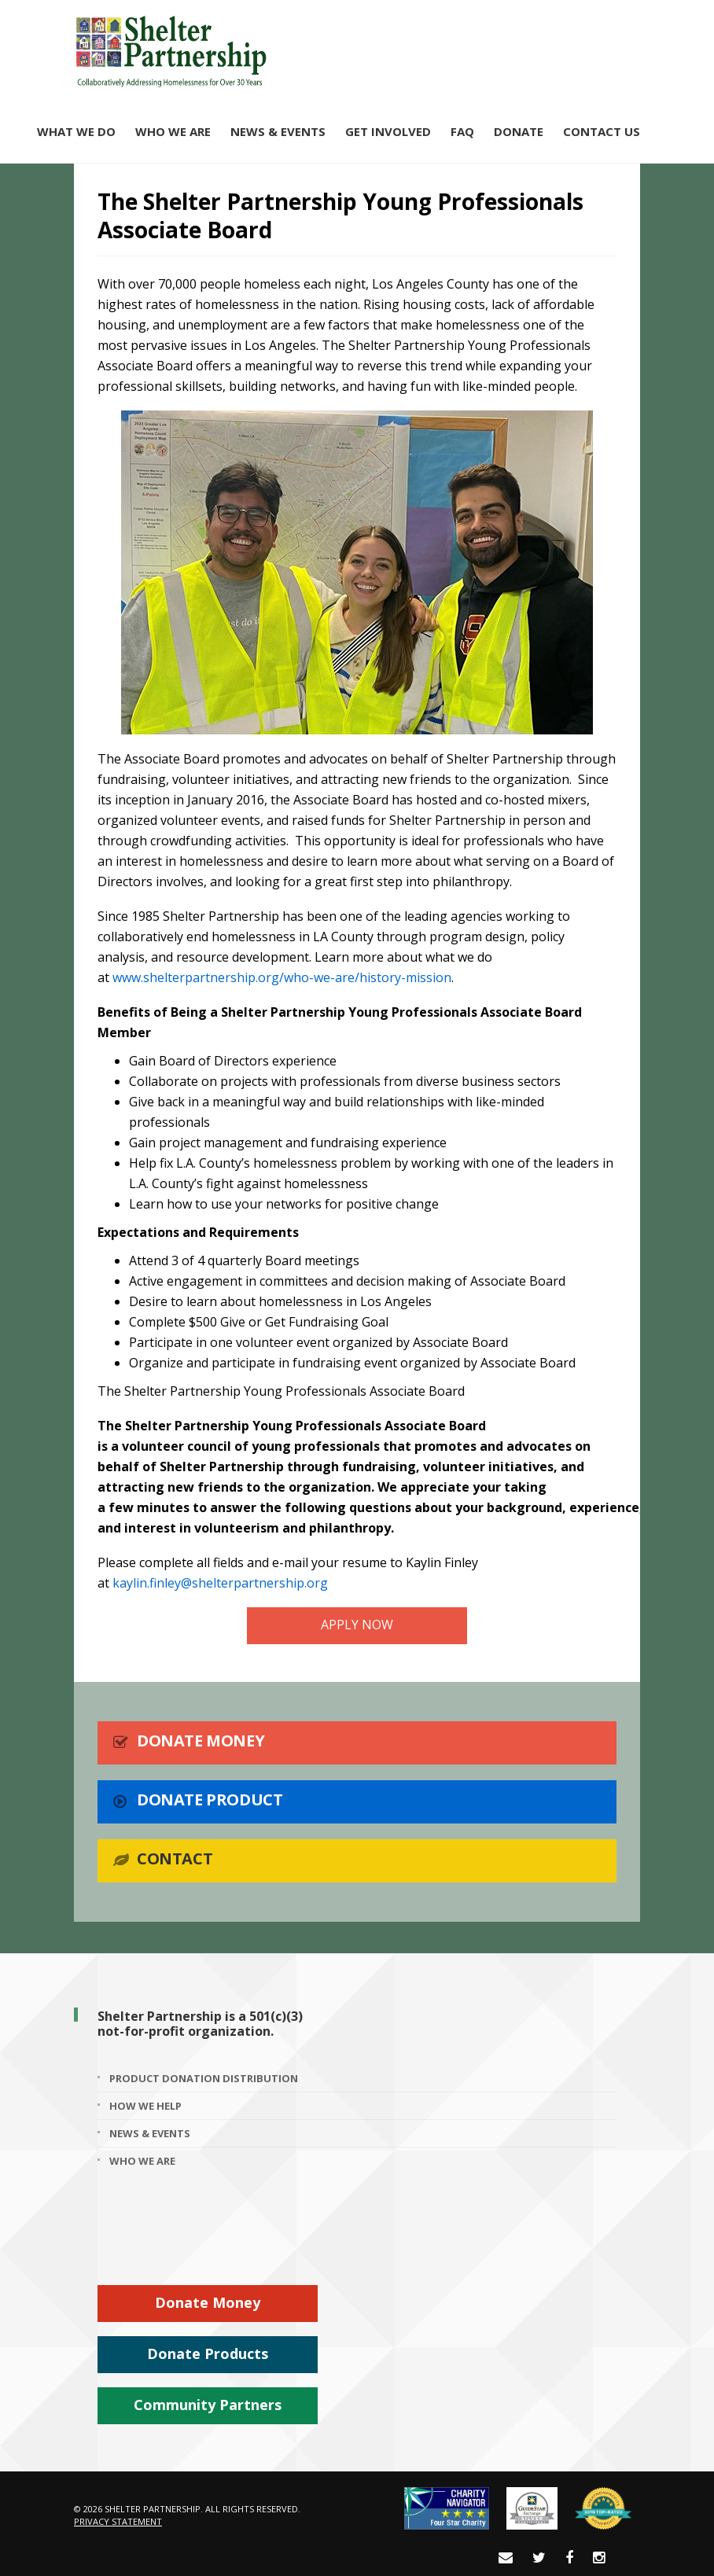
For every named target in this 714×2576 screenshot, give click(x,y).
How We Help (145, 2106)
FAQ (462, 131)
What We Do (76, 131)
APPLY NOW (357, 1624)
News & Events (278, 131)
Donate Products (207, 2353)
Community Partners (208, 2404)
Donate (518, 131)
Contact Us (601, 131)
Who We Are (173, 131)
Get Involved (388, 131)
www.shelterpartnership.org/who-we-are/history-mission (281, 977)
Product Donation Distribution (203, 2078)
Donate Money (207, 2302)
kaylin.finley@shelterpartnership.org (220, 1583)
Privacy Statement (118, 2521)
